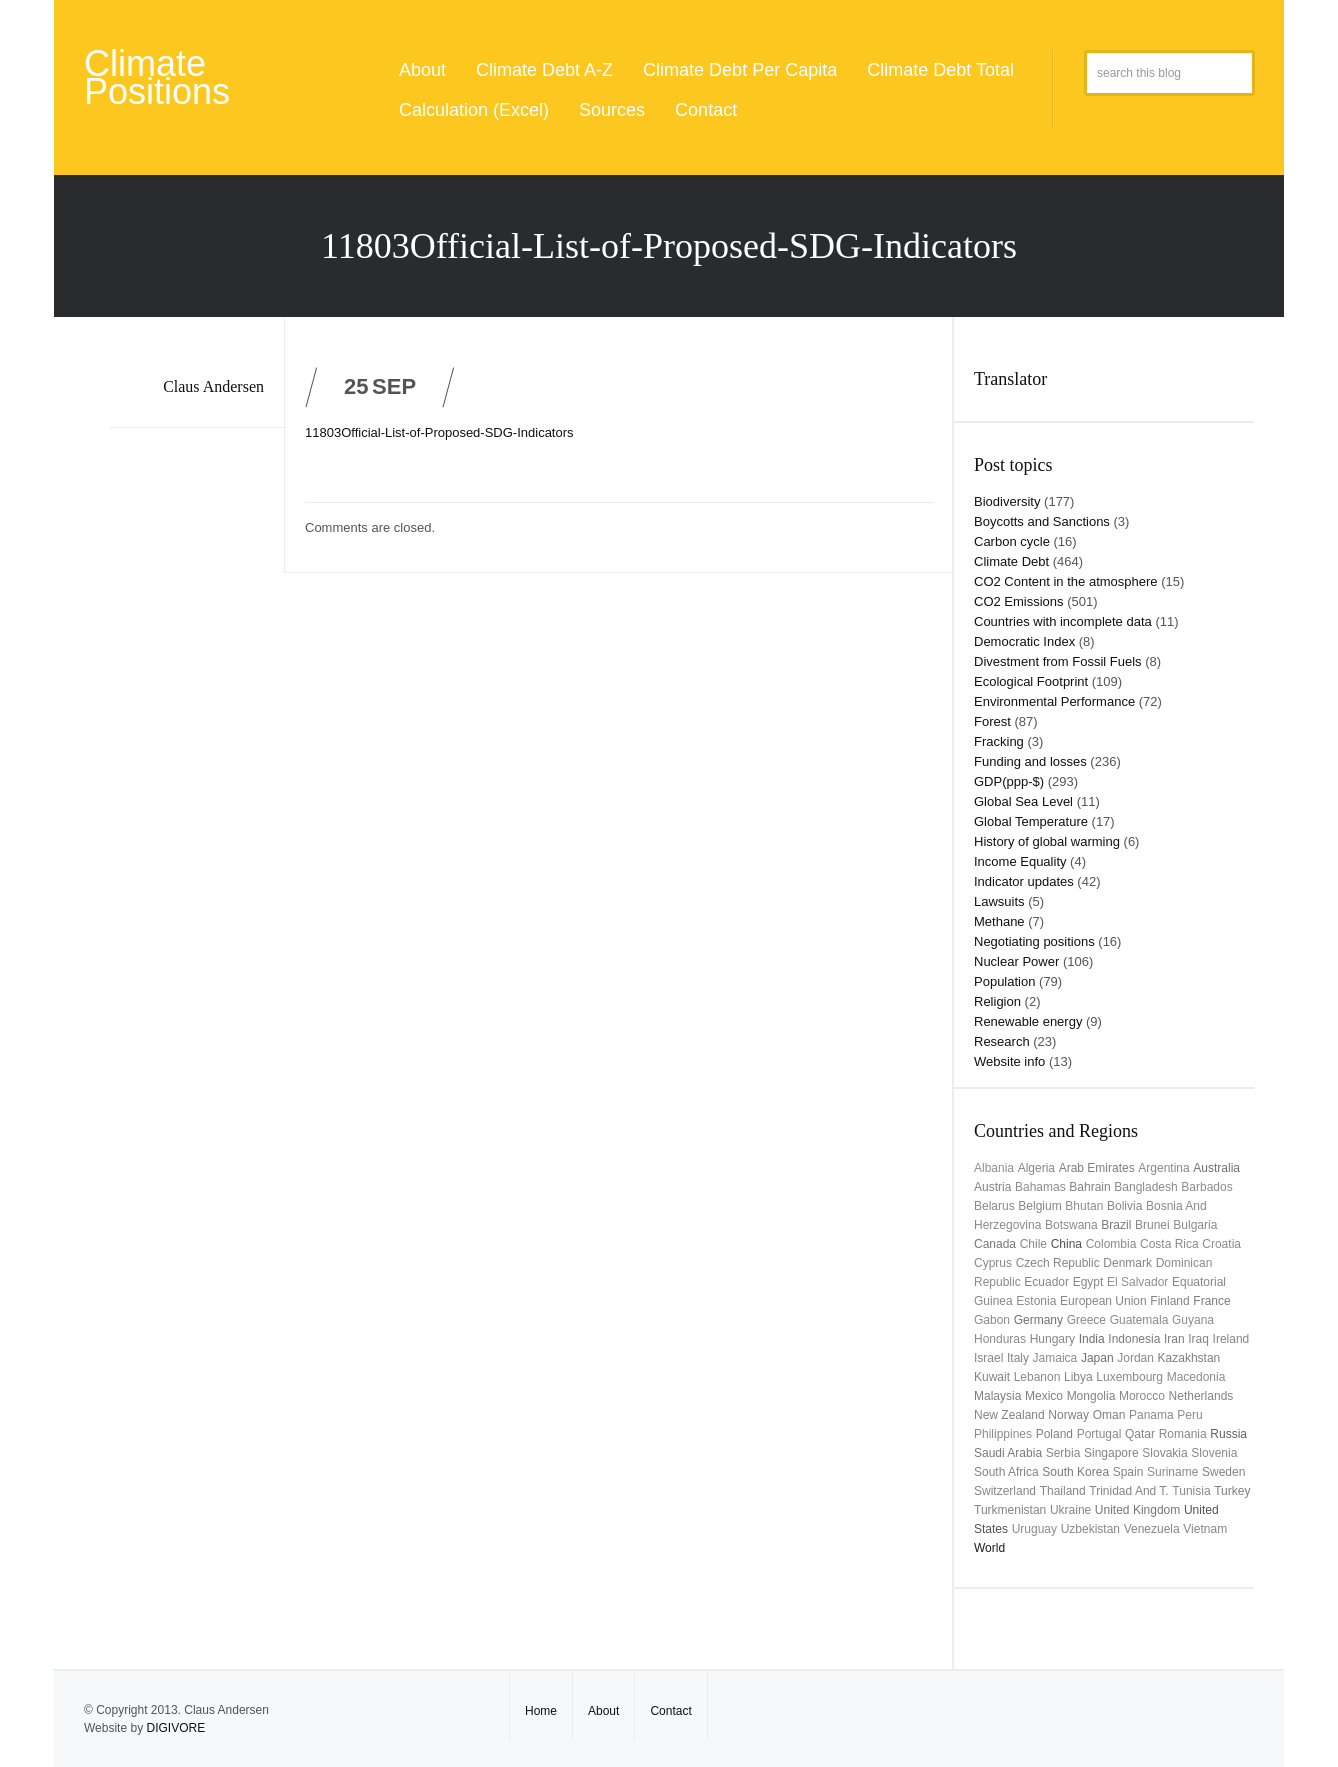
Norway (1068, 1415)
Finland (1169, 1301)
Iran (1174, 1339)
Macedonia (1196, 1377)
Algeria (1036, 1168)
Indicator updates (1024, 881)
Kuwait (992, 1377)
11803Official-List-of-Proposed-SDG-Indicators (439, 432)
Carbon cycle (1012, 541)
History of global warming (1047, 841)
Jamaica (1055, 1358)
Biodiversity (1007, 501)
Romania (1183, 1434)
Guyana (1193, 1320)
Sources (612, 110)
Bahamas (1040, 1187)
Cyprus (993, 1263)
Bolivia (1124, 1206)
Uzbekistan (1090, 1529)
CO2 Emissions (1019, 601)
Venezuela (1152, 1529)
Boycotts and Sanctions (1042, 521)
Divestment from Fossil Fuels (1058, 661)
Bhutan (1084, 1206)
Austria (992, 1187)
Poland (1054, 1434)
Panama (1151, 1415)
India (1092, 1339)
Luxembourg (1129, 1377)
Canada (995, 1244)
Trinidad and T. (1128, 1491)
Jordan (1135, 1358)
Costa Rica (1169, 1244)
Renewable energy (1028, 1021)
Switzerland (1005, 1491)
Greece (1086, 1320)
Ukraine (1070, 1510)
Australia (1216, 1168)
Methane (999, 921)
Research (1002, 1041)
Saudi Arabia (1008, 1453)
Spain (1128, 1472)
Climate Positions (157, 77)
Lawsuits (999, 901)
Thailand (1063, 1491)
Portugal (1099, 1434)
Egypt (1088, 1282)
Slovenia (1214, 1453)
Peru (1189, 1415)
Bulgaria (1195, 1225)
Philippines (1003, 1434)
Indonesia (1134, 1339)
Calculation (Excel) (474, 110)
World (989, 1548)
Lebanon (1037, 1377)
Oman (1109, 1415)
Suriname (1172, 1472)
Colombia (1111, 1244)
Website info (1009, 1061)
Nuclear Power (1016, 961)
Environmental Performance (1054, 701)
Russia (1228, 1434)
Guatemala (1139, 1320)
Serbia (1063, 1453)
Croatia (1221, 1244)
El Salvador (1137, 1282)
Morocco (1142, 1396)
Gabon (992, 1320)
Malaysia (997, 1396)
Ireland (1231, 1339)
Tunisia (1191, 1491)
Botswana (1071, 1225)
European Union (1103, 1301)
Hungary (1052, 1339)
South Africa (1006, 1472)
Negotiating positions (1034, 941)
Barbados (1206, 1187)
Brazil (1116, 1225)
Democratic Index (1024, 641)
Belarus (994, 1206)
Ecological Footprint (1031, 681)
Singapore (1111, 1453)
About (422, 70)
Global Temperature (1031, 821)
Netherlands (1201, 1396)
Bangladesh (1145, 1187)
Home (541, 1711)
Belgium (1039, 1206)
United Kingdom (1137, 1510)
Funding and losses (1030, 761)
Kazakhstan (1189, 1358)
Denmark (1127, 1263)
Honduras (1000, 1339)
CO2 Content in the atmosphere (1066, 581)
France (1211, 1301)
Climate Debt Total (940, 70)
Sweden (1223, 1472)
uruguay (1034, 1529)
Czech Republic (1058, 1263)
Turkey (1232, 1491)
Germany (1038, 1320)
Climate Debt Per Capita (740, 70)
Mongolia (1091, 1396)
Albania (994, 1168)
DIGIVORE (175, 1728)
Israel (988, 1358)
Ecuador (1046, 1282)
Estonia (1036, 1301)
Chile (1033, 1244)
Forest (992, 721)
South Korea (1075, 1472)
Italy (1018, 1358)
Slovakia (1164, 1453)
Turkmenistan (1010, 1510)
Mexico (1044, 1396)
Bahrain (1089, 1187)
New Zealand (1009, 1415)
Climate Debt (1011, 561)
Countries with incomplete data (1063, 621)
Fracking (999, 741)
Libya (1078, 1377)
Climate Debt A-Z (544, 70)
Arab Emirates (1097, 1168)
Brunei (1152, 1225)
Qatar (1140, 1434)
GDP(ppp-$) (1009, 781)
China (1066, 1244)
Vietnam (1205, 1529)
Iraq (1198, 1339)
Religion (997, 1001)
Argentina (1163, 1168)
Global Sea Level (1023, 801)
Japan (1097, 1358)
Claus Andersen (213, 386)
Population (1004, 981)
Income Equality (1020, 861)
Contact (706, 110)
